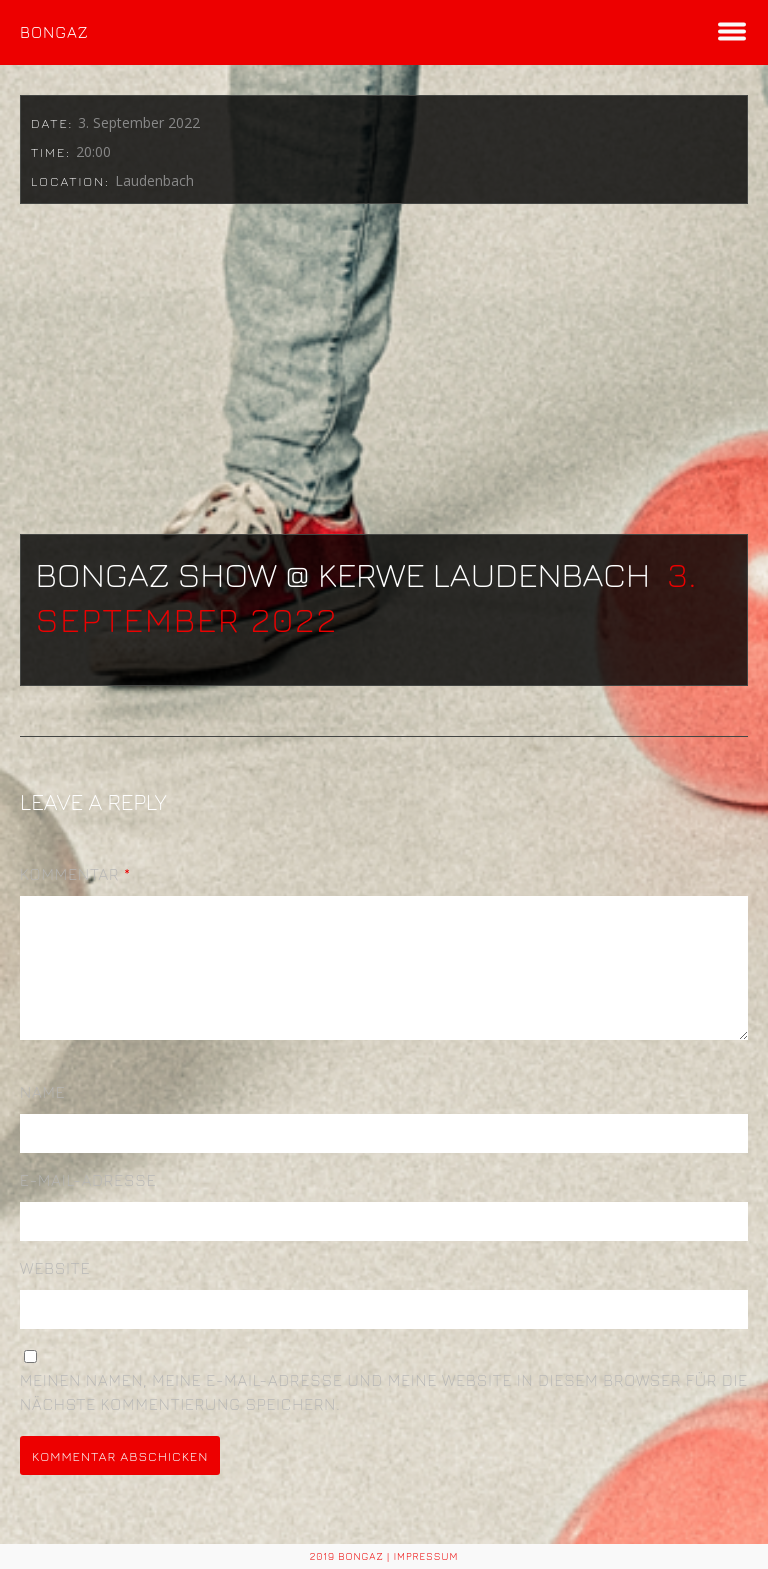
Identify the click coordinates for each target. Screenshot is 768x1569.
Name (43, 1116)
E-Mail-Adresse (88, 1204)
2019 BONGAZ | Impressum (384, 1556)
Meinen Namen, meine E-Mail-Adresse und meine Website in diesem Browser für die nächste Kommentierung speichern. (384, 1416)
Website (55, 1292)
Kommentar (75, 874)
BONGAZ (54, 32)
